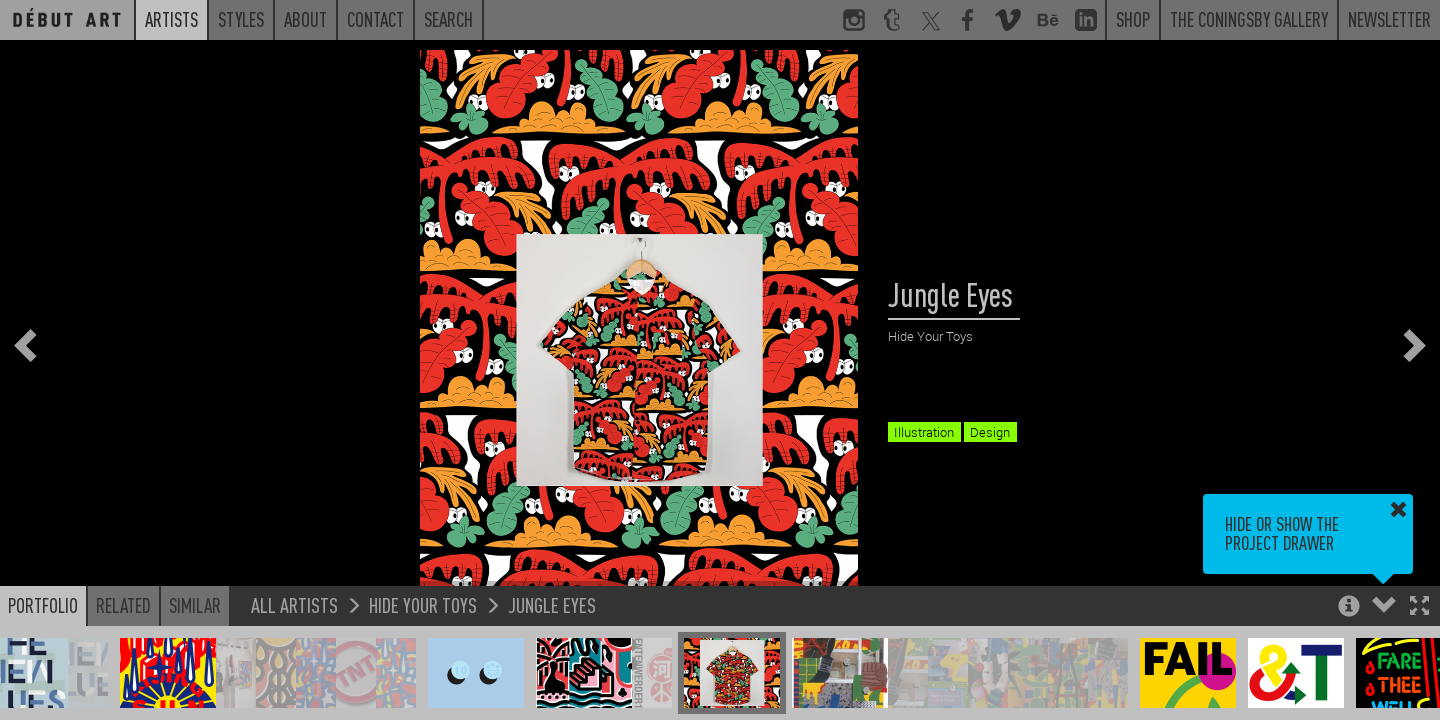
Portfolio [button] (43, 605)
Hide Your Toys (423, 604)
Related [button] (123, 605)
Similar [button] (195, 605)
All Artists (294, 604)
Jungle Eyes (552, 604)
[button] (1419, 607)
